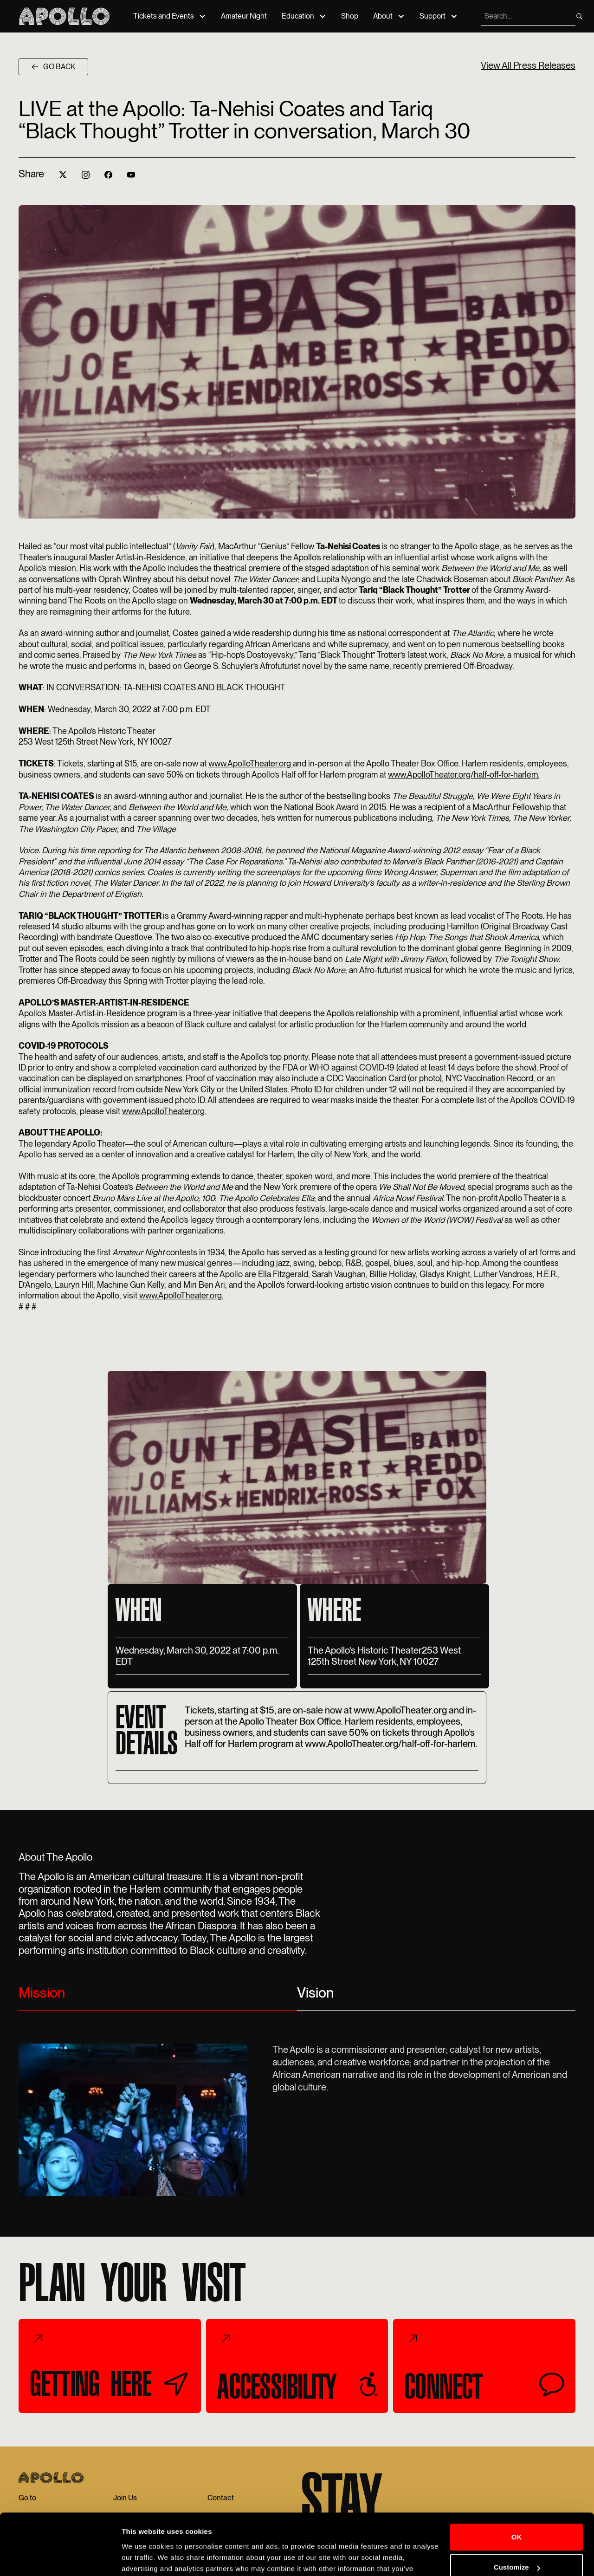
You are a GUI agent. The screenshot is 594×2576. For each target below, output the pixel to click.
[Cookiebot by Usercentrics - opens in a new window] (60, 2558)
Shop (349, 16)
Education (298, 16)
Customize (517, 2520)
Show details (143, 2558)
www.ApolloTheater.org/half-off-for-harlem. (463, 774)
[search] (527, 16)
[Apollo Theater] (64, 16)
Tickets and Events (163, 16)
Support (433, 16)
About (383, 16)
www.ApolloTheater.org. (164, 1111)
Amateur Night (244, 16)
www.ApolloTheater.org (250, 763)
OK (516, 2489)
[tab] (158, 1996)
